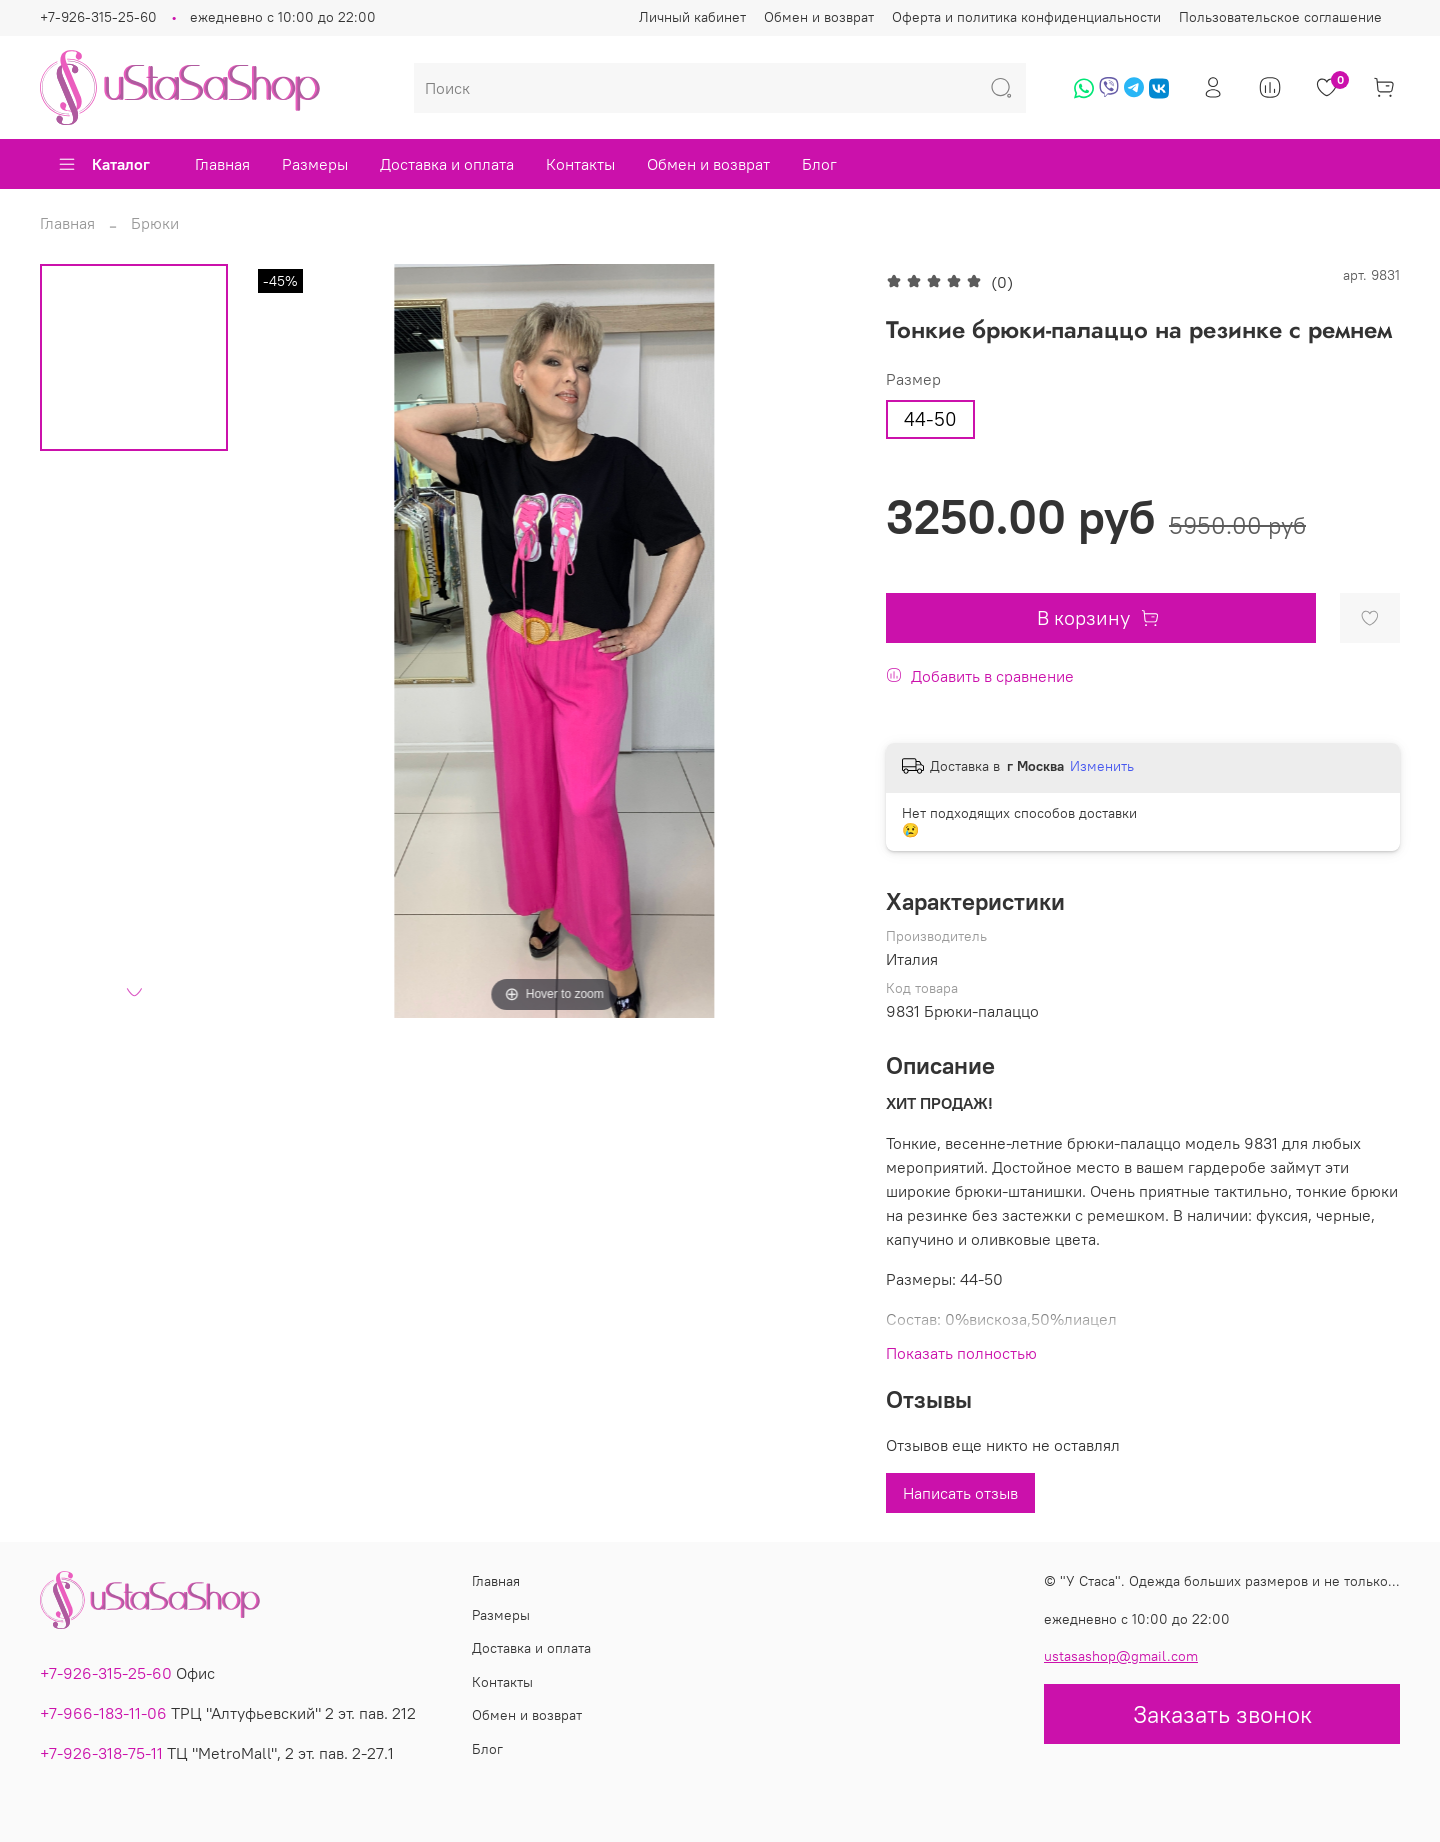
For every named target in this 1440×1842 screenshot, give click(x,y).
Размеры (315, 164)
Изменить (1102, 766)
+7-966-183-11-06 (103, 1713)
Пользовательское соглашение (1280, 17)
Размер (913, 379)
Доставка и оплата (447, 164)
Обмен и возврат (819, 17)
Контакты (580, 164)
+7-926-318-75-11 (101, 1753)
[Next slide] (134, 992)
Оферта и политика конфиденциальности (1026, 17)
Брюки (155, 223)
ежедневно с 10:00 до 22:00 (283, 17)
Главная (222, 164)
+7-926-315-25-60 (98, 17)
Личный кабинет (692, 17)
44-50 (930, 419)
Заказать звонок (1222, 1714)
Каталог (103, 164)
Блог (819, 164)
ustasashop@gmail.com (1121, 1656)
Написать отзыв (960, 1493)
